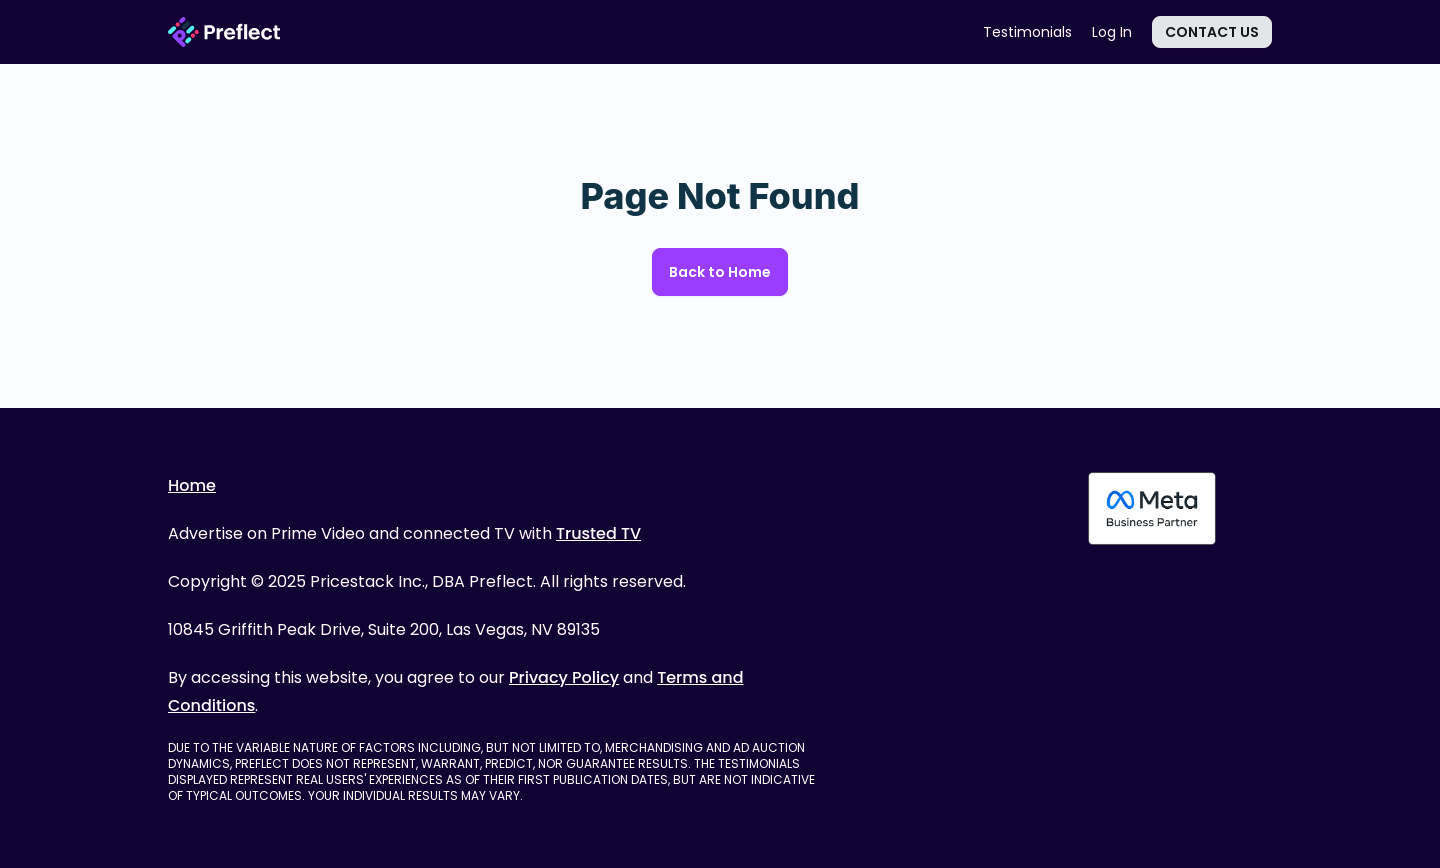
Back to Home (720, 272)
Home (192, 485)
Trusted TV (598, 533)
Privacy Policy (564, 677)
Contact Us (1212, 32)
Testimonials (1027, 32)
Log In (1112, 32)
